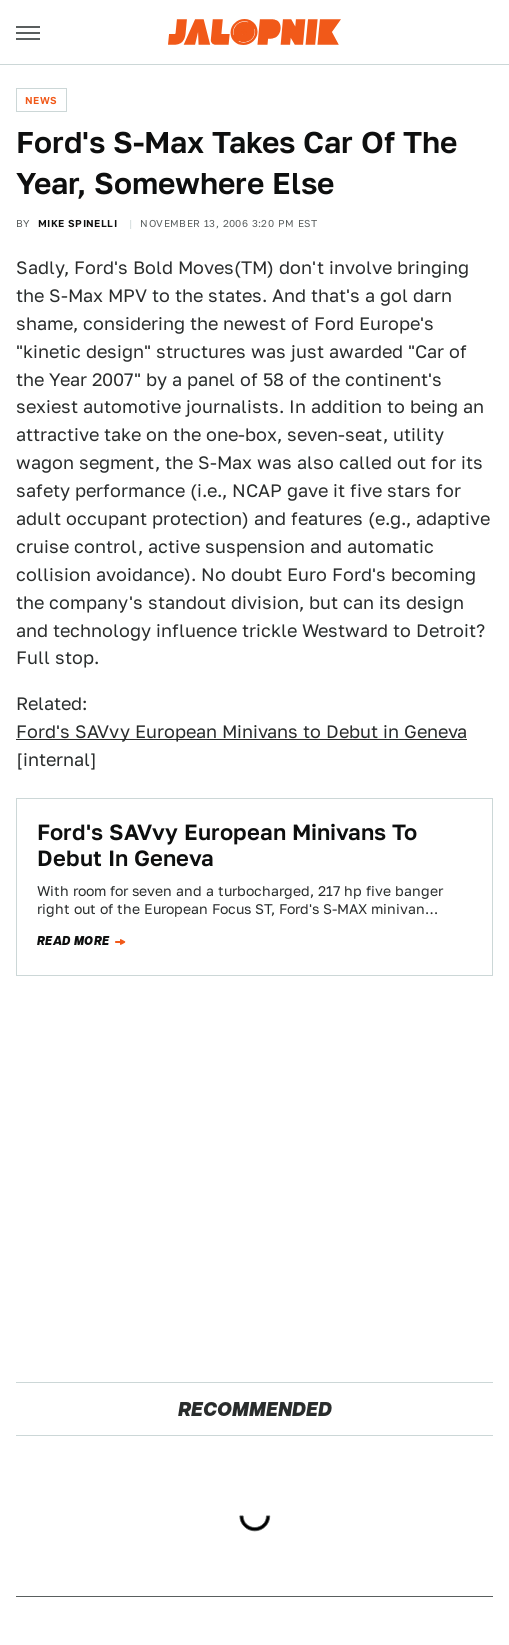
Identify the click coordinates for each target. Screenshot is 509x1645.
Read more (73, 941)
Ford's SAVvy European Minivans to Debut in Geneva (241, 731)
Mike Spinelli (77, 223)
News (41, 100)
